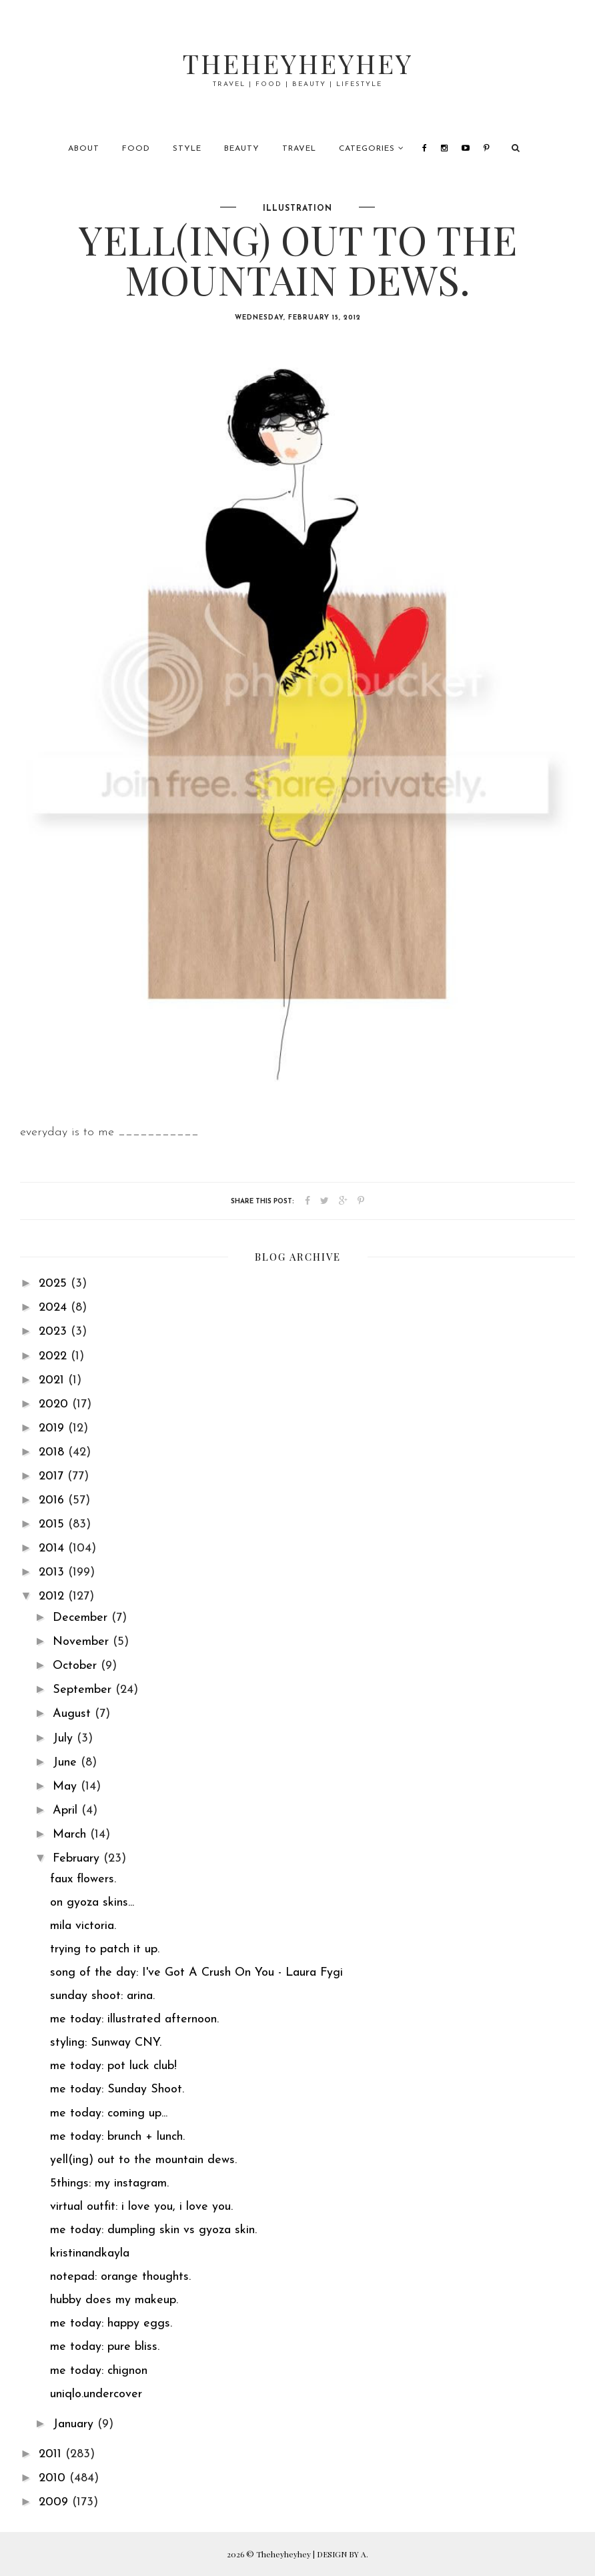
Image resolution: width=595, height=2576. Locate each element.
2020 (55, 1404)
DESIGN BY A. (342, 2554)
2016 (53, 1500)
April (67, 1810)
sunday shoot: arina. (102, 1996)
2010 (54, 2478)
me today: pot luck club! (113, 2066)
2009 (55, 2502)
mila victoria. (83, 1926)
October (77, 1666)
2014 (53, 1548)
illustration (297, 209)
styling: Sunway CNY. (105, 2042)
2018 (53, 1452)
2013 (53, 1572)
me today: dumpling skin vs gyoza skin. (153, 2230)
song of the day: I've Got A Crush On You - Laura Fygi (196, 1972)
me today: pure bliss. (104, 2347)
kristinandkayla (89, 2253)
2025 (55, 1283)
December (82, 1618)
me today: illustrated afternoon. (134, 2019)
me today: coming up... (108, 2113)
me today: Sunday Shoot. (117, 2089)
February (78, 1858)
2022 (55, 1356)
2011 (52, 2454)
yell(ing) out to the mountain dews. (143, 2160)
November (83, 1642)
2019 (53, 1428)
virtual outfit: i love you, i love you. (141, 2206)
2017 (53, 1476)
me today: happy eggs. (111, 2323)
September (84, 1690)
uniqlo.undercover (96, 2394)
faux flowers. (83, 1879)
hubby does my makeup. (114, 2300)
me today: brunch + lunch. (117, 2136)
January (75, 2424)
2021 (53, 1380)
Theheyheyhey (298, 63)
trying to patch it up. (104, 1949)
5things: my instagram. (109, 2183)
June (67, 1762)
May (67, 1786)
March (71, 1834)
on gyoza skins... (92, 1902)
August (74, 1714)
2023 (55, 1331)
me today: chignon (98, 2371)
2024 (55, 1307)
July (65, 1738)
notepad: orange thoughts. (120, 2277)
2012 (53, 1596)
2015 (53, 1524)
